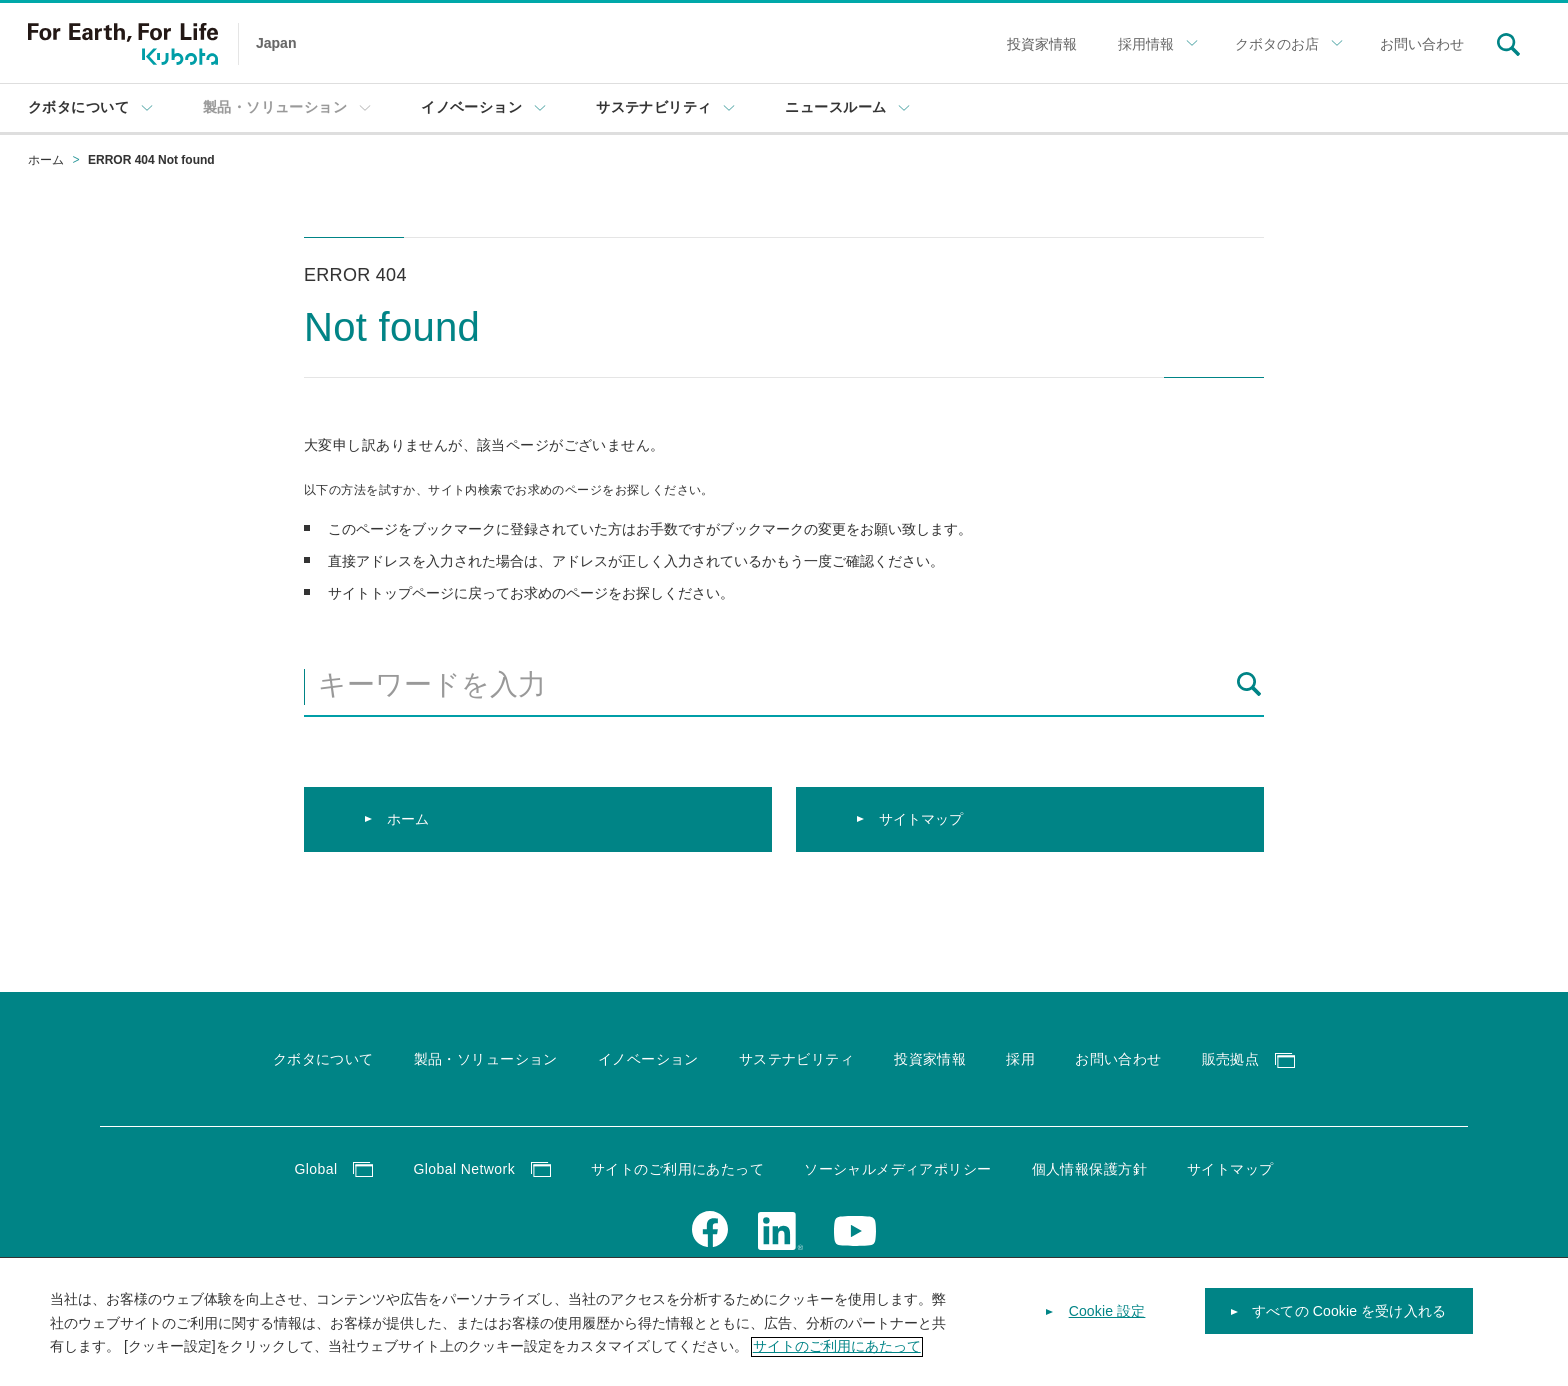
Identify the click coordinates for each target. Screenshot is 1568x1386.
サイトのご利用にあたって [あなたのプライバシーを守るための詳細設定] (837, 1361)
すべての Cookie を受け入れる (1349, 1326)
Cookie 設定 (1107, 1326)
